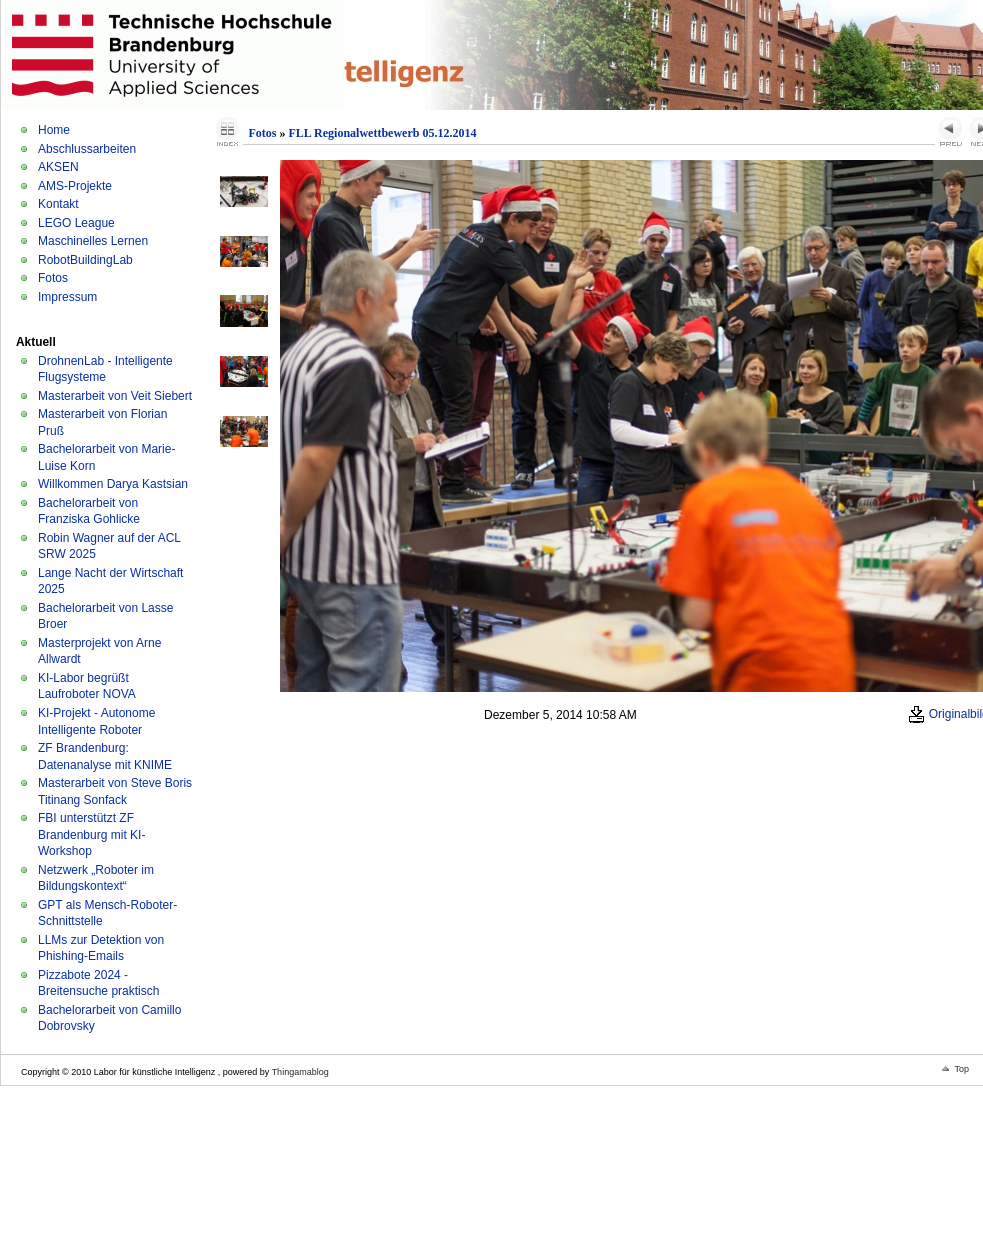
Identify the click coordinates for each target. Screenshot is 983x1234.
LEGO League (76, 223)
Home (54, 130)
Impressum (67, 297)
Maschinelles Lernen (93, 241)
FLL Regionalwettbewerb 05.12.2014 (382, 133)
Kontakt (58, 204)
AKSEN (58, 167)
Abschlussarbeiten (87, 149)
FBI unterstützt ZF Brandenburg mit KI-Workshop (91, 834)
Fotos (53, 278)
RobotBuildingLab (85, 260)
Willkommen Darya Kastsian (113, 484)
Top (961, 1069)
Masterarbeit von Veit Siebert (115, 396)
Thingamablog (300, 1072)
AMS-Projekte (75, 186)
